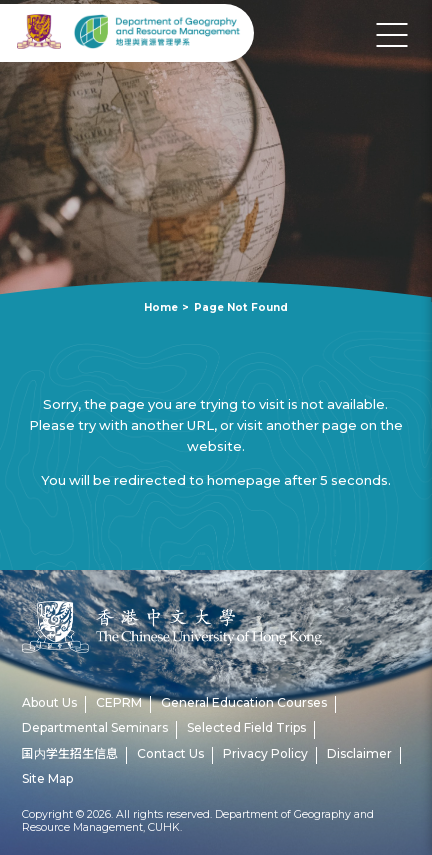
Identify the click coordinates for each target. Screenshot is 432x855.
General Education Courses (244, 702)
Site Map (47, 778)
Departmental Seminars (95, 727)
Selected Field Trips (246, 727)
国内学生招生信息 (70, 753)
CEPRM (119, 702)
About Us (49, 702)
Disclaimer (359, 753)
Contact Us (170, 753)
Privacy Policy (265, 753)
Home (161, 307)
